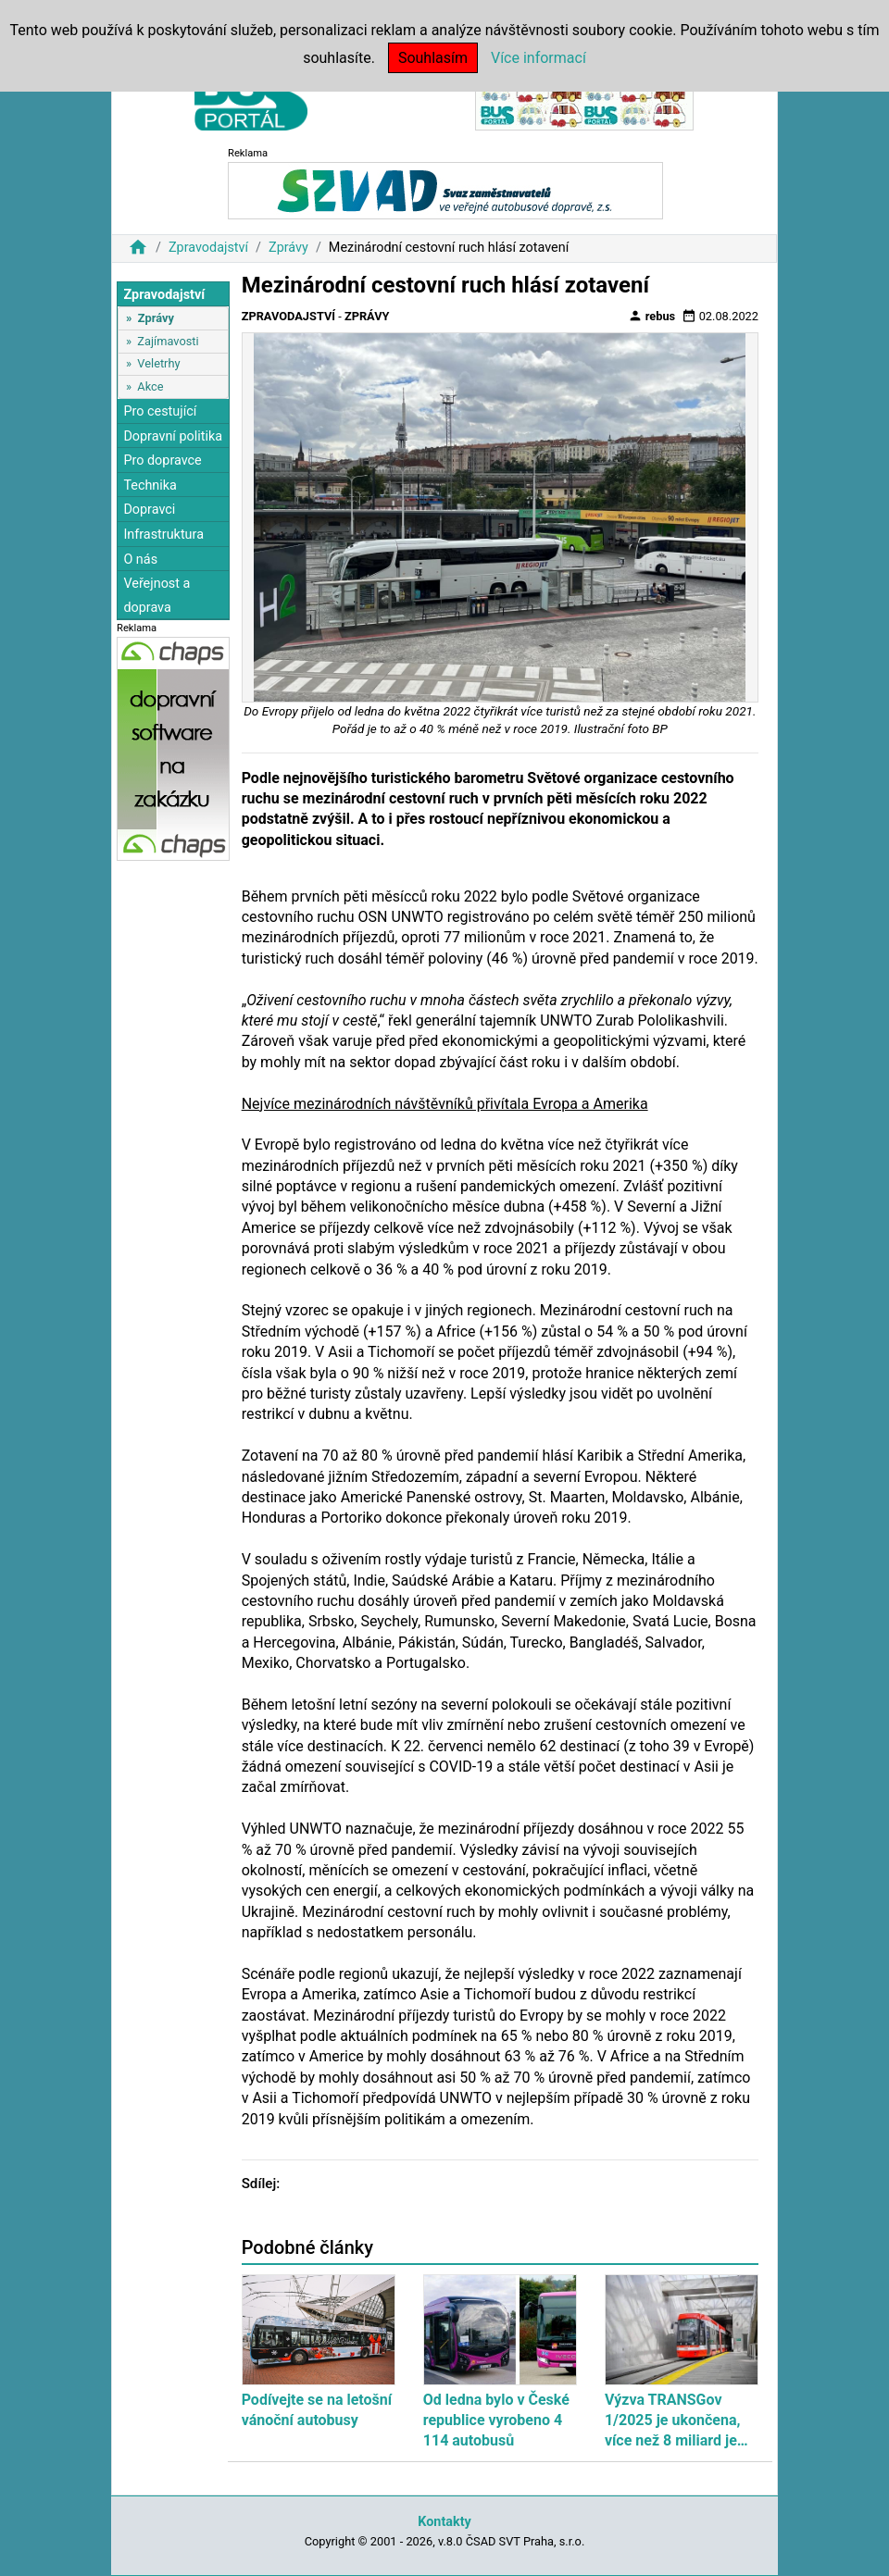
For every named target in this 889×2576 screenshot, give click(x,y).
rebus (652, 315)
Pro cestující (159, 411)
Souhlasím (433, 58)
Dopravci (149, 509)
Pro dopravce (162, 460)
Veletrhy (158, 363)
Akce (150, 386)
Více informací (538, 58)
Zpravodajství (208, 247)
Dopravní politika (172, 436)
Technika (150, 485)
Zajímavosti (167, 341)
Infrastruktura (163, 534)
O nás (140, 559)
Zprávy (288, 247)
